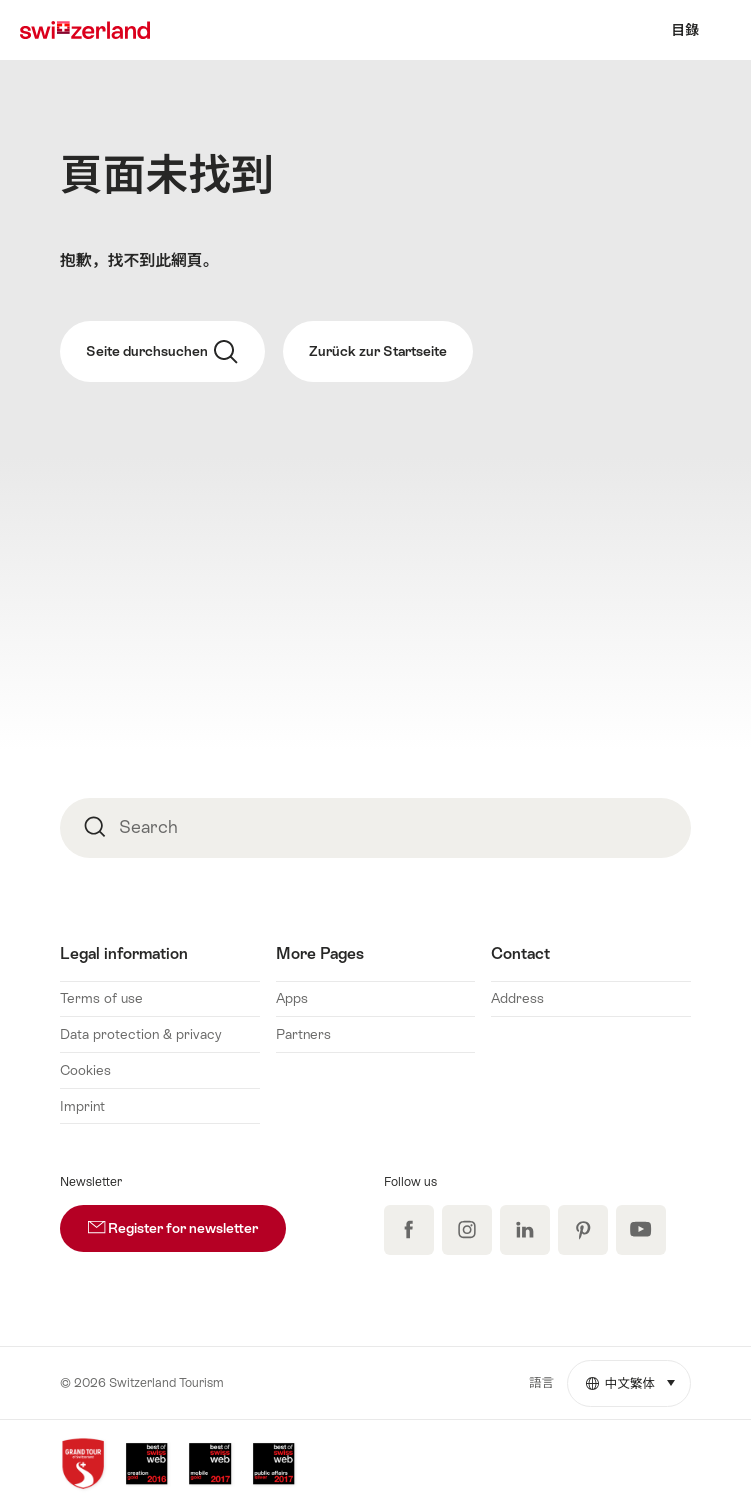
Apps (292, 998)
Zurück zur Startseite (378, 351)
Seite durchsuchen (162, 352)
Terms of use (101, 998)
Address (517, 998)
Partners (303, 1034)
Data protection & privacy (140, 1034)
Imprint (82, 1106)
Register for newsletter (187, 1220)
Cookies (85, 1070)
